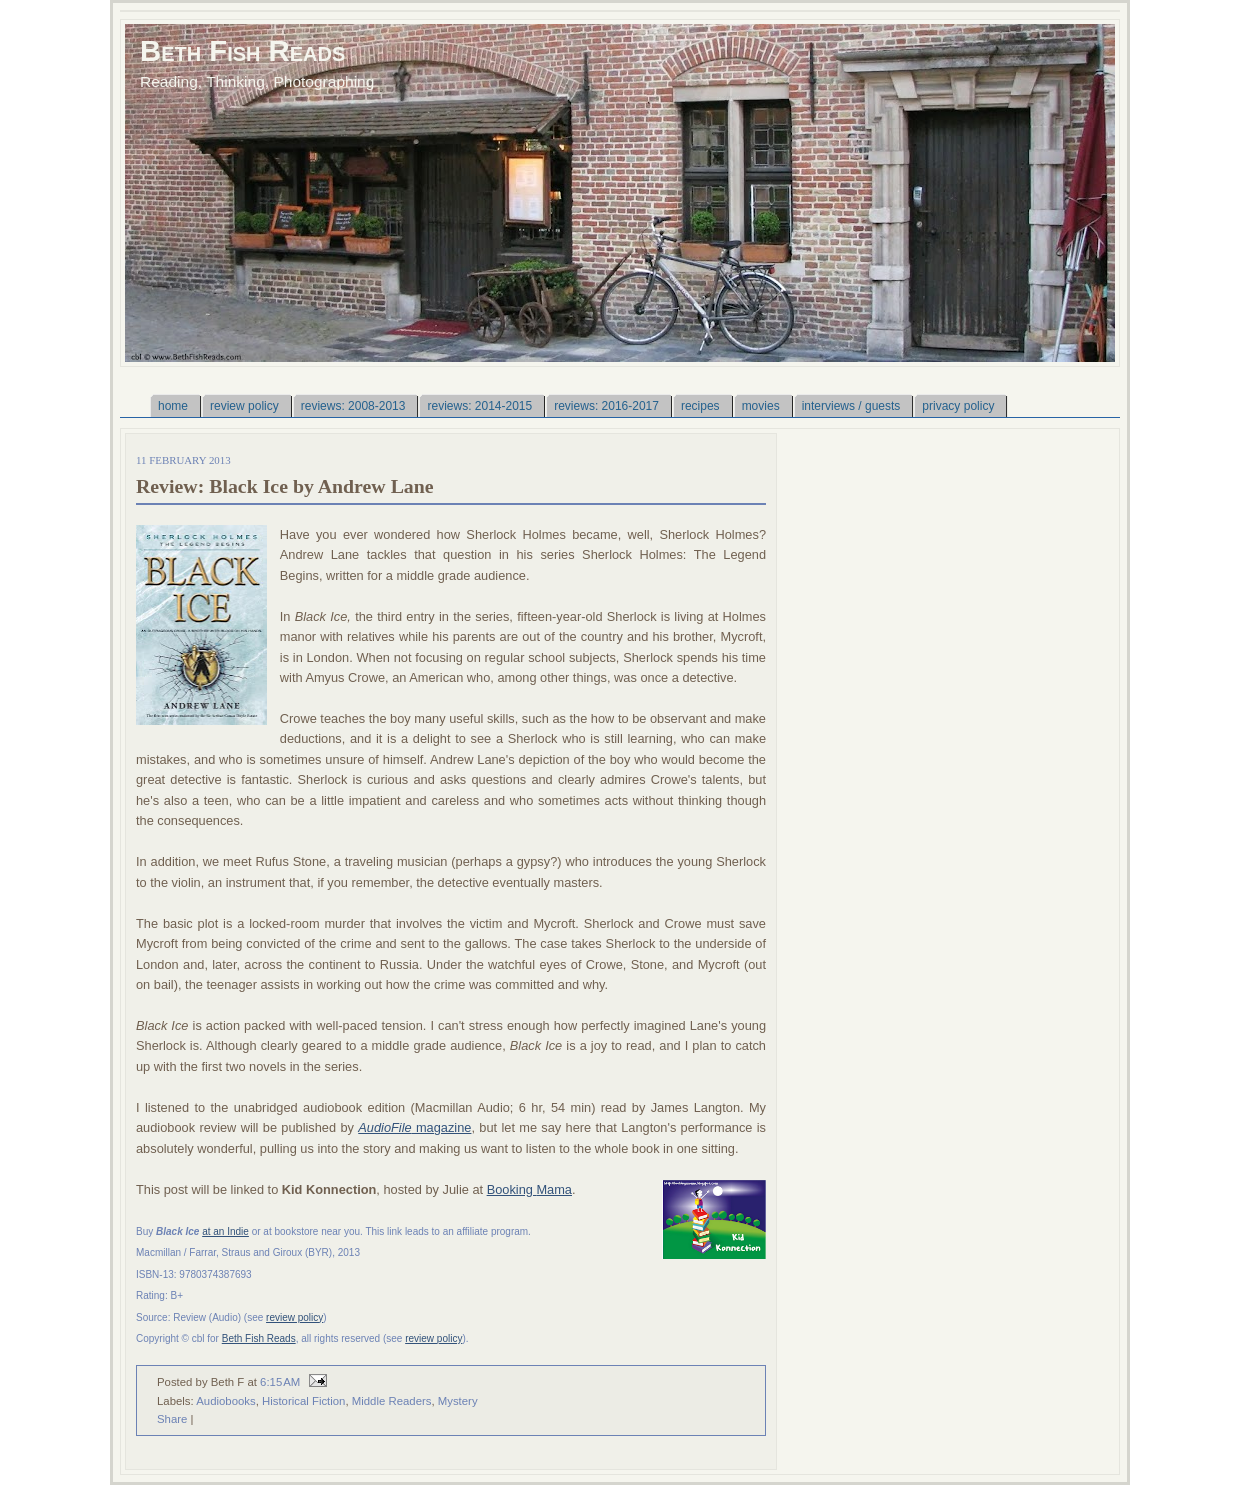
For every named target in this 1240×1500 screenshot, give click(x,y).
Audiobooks (225, 1401)
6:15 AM (280, 1382)
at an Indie (225, 1231)
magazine (414, 1127)
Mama (554, 1189)
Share (172, 1419)
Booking (512, 1189)
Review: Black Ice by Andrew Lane (285, 486)
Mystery (458, 1401)
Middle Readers (392, 1401)
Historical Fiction (303, 1401)
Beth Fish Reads (242, 50)
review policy (294, 1317)
